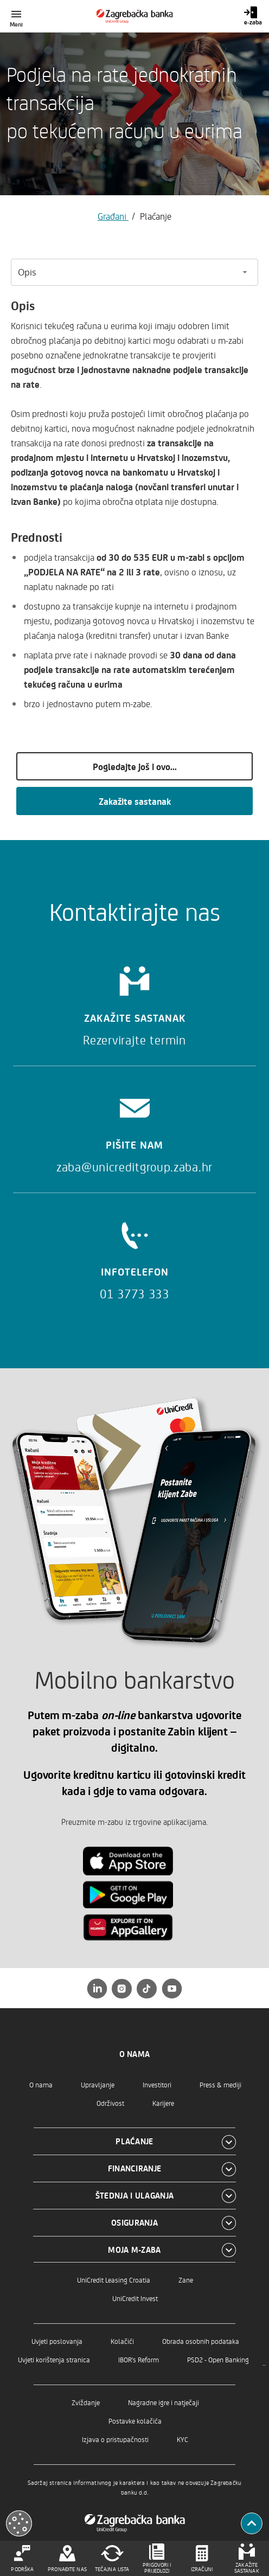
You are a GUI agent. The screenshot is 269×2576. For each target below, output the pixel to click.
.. (264, 2362)
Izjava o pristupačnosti (115, 2439)
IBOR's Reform (138, 2359)
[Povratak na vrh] (251, 2523)
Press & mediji (220, 2084)
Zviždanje (86, 2402)
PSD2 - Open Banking (218, 2359)
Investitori (157, 2084)
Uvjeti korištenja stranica (54, 2359)
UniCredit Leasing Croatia (113, 2279)
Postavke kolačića (135, 2420)
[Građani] (135, 16)
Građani (113, 215)
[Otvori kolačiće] (19, 2523)
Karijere (163, 2103)
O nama (41, 2084)
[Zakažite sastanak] (134, 1002)
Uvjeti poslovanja (56, 2341)
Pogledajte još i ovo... (135, 766)
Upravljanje (97, 2084)
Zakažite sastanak (135, 801)
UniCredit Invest (135, 2298)
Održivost (110, 2103)
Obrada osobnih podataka (200, 2341)
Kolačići (122, 2341)
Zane (185, 2279)
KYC (182, 2439)
